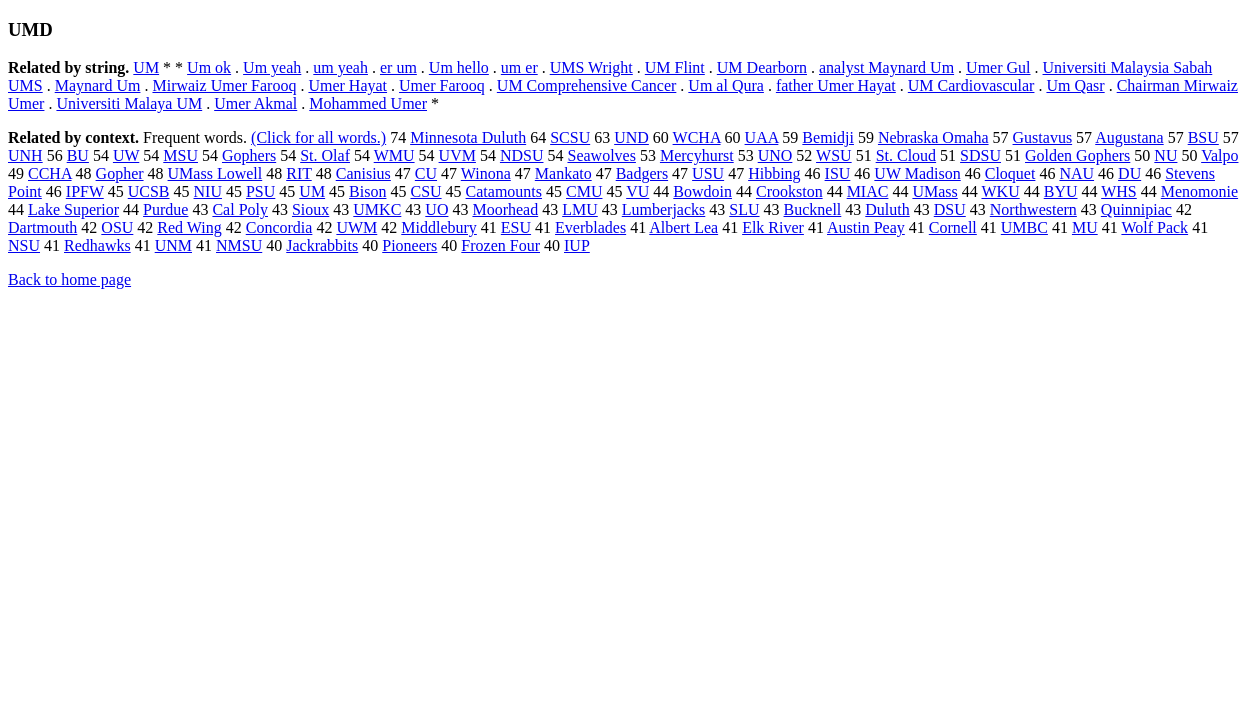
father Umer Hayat (836, 85)
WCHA (697, 137)
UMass (934, 191)
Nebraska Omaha (933, 137)
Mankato (563, 173)
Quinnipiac (1136, 209)
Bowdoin (702, 191)
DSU (950, 209)
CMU (584, 191)
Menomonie (1199, 191)
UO (436, 209)
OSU (117, 227)
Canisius (363, 173)
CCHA (50, 173)
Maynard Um (98, 85)
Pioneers (409, 245)
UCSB (149, 191)
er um (398, 67)
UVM (457, 155)
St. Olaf (325, 155)
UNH (25, 155)
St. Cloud (906, 155)
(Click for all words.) (318, 137)
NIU (208, 191)
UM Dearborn (762, 67)
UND (631, 137)
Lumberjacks (664, 209)
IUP (577, 245)
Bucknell (813, 209)
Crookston (789, 191)
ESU (516, 227)
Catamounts (504, 191)
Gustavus (1043, 137)
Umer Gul (998, 67)
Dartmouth (42, 227)
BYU (1061, 191)
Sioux (310, 209)
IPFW (85, 191)
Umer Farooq (442, 85)
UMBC (1024, 227)
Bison (367, 191)
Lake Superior (73, 209)
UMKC (377, 209)
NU (1165, 155)
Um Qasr (1075, 85)
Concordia (279, 227)
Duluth (887, 209)
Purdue (165, 209)
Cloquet (1010, 173)
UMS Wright (591, 67)
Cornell (953, 227)
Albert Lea (683, 227)
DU (1129, 173)
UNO (775, 155)
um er (519, 67)
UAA (762, 137)
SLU (744, 209)
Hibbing (774, 173)
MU (1085, 227)
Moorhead (505, 209)
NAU (1076, 173)
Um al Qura (726, 85)
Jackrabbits (322, 245)
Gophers (249, 155)
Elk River (773, 227)
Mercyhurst (697, 155)
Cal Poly (240, 209)
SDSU (980, 155)
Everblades (590, 227)
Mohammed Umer (368, 103)
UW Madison (917, 173)
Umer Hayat (347, 85)
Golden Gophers (1077, 155)
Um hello (459, 67)
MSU (180, 155)
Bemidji (828, 137)
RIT (298, 173)
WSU (834, 155)
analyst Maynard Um (886, 67)
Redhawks (97, 245)
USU (708, 173)
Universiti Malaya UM (129, 103)
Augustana (1129, 137)
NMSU (239, 245)
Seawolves (601, 155)
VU (637, 191)
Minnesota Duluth (468, 137)
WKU (1000, 191)
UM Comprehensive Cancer (587, 85)
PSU (260, 191)
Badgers (642, 173)
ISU (838, 173)
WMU (394, 155)
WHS (1119, 191)
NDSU (522, 155)
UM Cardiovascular (971, 85)
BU (78, 155)
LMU (580, 209)
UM (146, 67)
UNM (173, 245)
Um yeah (272, 67)
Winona (486, 173)
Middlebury (439, 227)
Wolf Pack (1154, 227)
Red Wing (189, 227)
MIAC (868, 191)
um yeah (340, 67)
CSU (425, 191)
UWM (356, 227)
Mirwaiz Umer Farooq (224, 85)
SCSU (570, 137)
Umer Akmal (255, 103)
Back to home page (69, 279)
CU (426, 173)
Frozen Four (500, 245)
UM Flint (675, 67)
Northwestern (1033, 209)
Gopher (120, 173)
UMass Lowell (215, 173)
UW (126, 155)
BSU (1203, 137)
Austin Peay (866, 227)
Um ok (209, 67)
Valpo (1219, 155)
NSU (24, 245)
